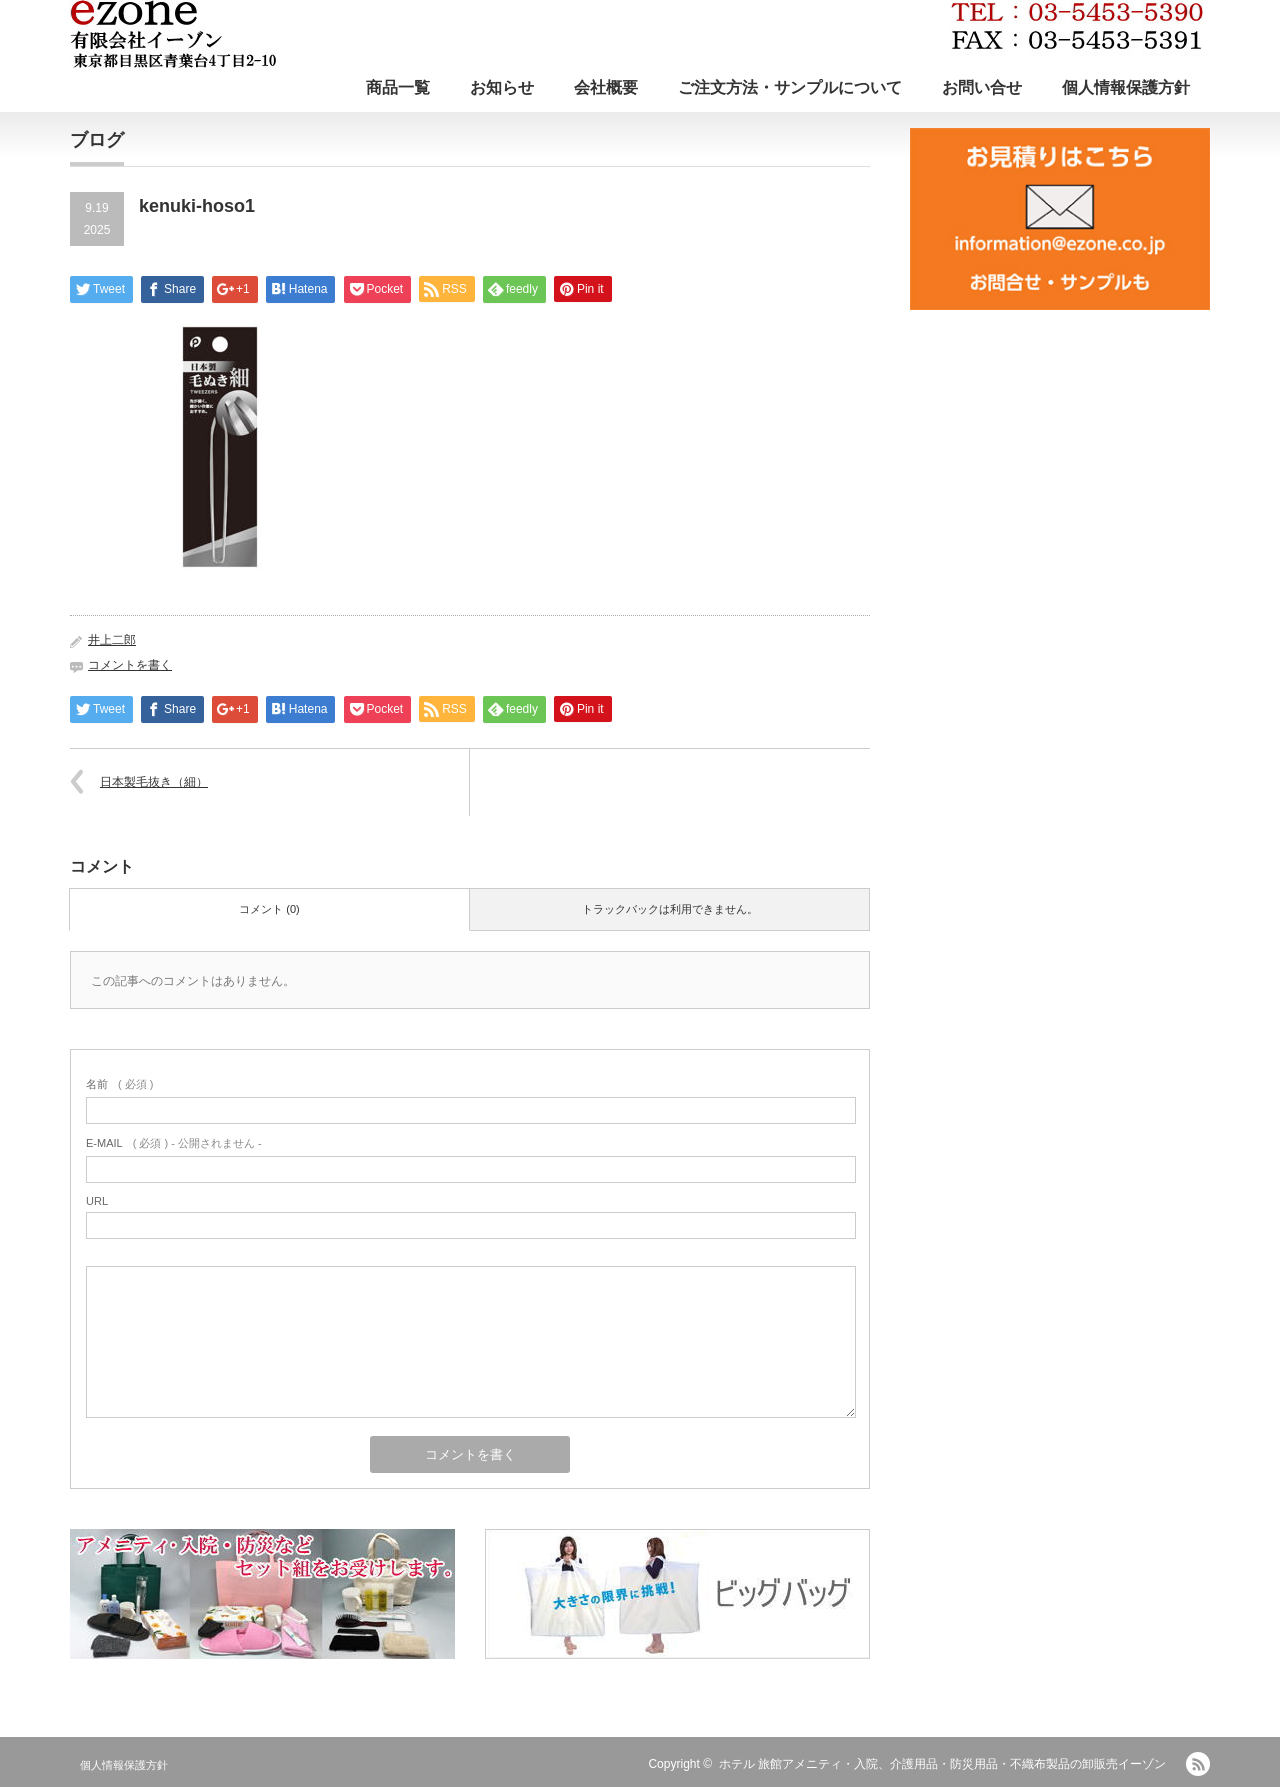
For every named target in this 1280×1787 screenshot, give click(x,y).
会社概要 (606, 87)
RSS (1198, 1764)
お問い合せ (982, 87)
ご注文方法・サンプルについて (790, 87)
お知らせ (502, 87)
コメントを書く (130, 665)
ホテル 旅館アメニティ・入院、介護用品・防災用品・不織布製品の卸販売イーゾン (942, 1764)
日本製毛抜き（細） (154, 782)
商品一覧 (398, 87)
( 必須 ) (119, 1084)
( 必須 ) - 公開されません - (174, 1143)
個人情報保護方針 (1126, 87)
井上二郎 (112, 640)
